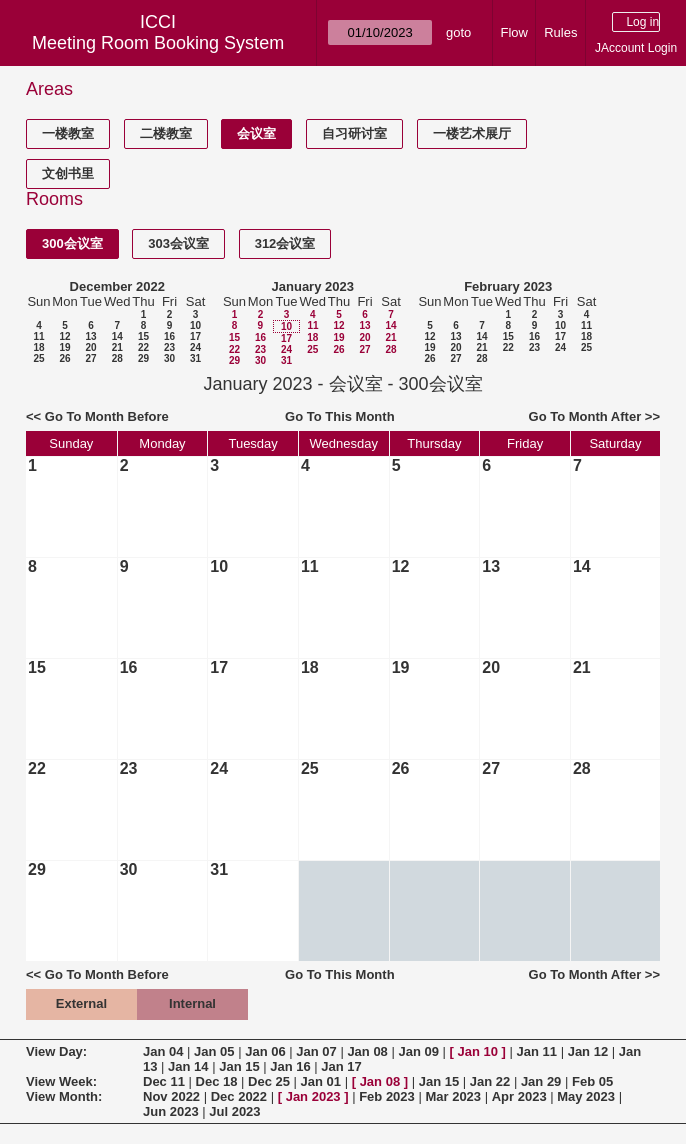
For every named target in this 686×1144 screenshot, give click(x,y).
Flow (514, 32)
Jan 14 (188, 1066)
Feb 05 (592, 1081)
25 (38, 358)
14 (117, 336)
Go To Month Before (107, 416)
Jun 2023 (171, 1111)
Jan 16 (290, 1066)
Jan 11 (537, 1051)
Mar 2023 (453, 1096)
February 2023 (508, 286)
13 (90, 336)
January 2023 (313, 286)
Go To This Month (340, 416)
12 (64, 336)
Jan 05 (214, 1051)
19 (64, 347)
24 (195, 347)
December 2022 (117, 286)
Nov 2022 (171, 1096)
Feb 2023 (387, 1096)
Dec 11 (164, 1081)
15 (143, 336)
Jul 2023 (234, 1111)
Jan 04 (163, 1051)
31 (195, 358)
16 (169, 336)
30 (169, 358)
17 (195, 336)
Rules (560, 32)
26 (64, 358)
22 (143, 347)
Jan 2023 (313, 1096)
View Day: (56, 1051)
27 (90, 358)
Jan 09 (418, 1051)
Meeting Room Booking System (158, 43)
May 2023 (586, 1096)
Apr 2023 (519, 1096)
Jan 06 (265, 1051)
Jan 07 (316, 1051)
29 (143, 358)
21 (117, 347)
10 (195, 325)
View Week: (61, 1081)
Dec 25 (269, 1081)
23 (169, 347)
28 (117, 358)
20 (90, 347)
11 (38, 336)
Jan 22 (490, 1081)
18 (38, 347)
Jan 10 (478, 1051)
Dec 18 (217, 1081)
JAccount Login (636, 48)
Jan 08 (367, 1051)
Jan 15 (239, 1066)
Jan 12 (588, 1051)
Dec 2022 (239, 1096)
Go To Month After (585, 416)
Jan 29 (541, 1081)
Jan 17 (341, 1066)
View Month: (64, 1096)
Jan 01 (321, 1081)
